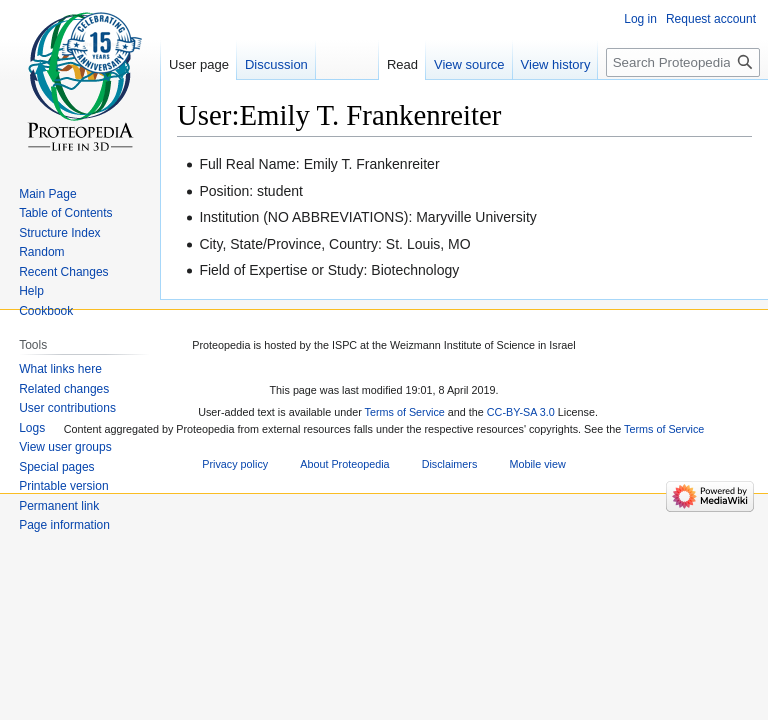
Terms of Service (405, 412)
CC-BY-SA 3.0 (521, 412)
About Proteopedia (344, 464)
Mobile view (537, 464)
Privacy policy (235, 464)
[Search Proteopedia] (683, 62)
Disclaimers (450, 464)
